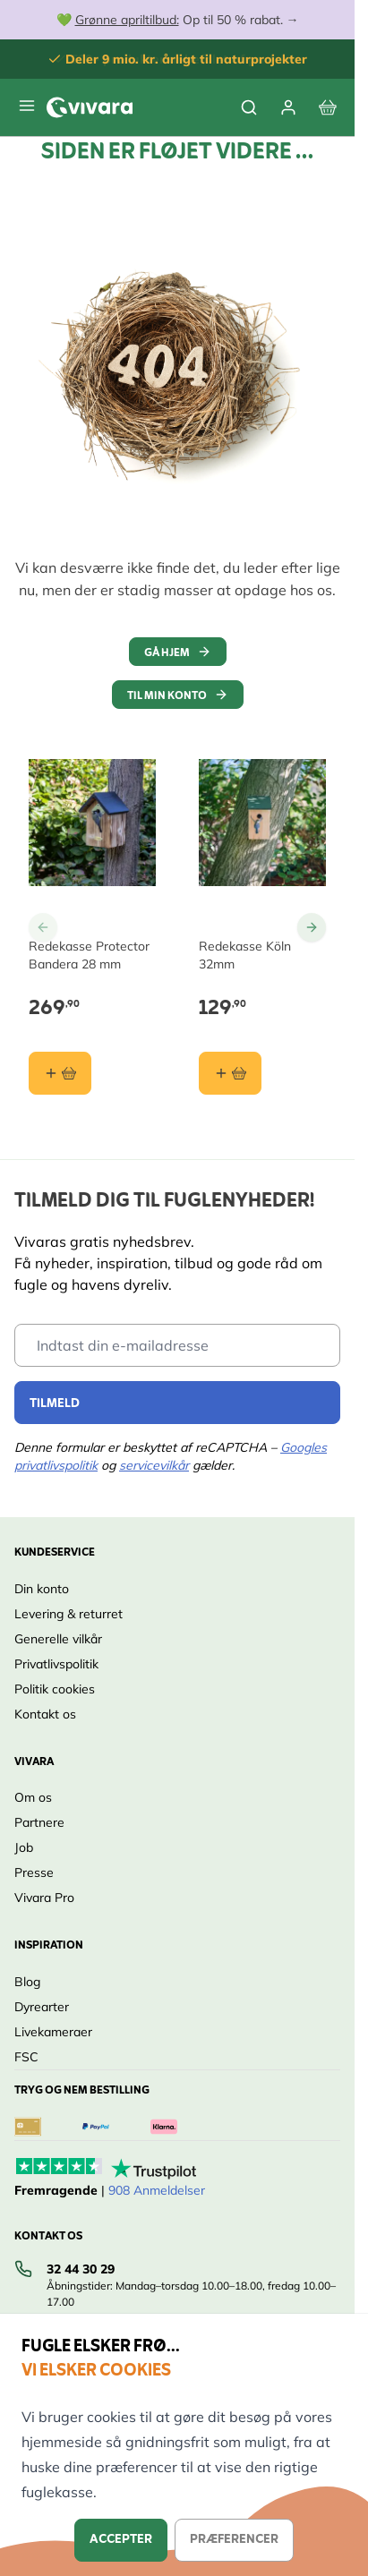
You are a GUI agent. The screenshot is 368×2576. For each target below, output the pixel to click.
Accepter (121, 2540)
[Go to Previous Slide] (43, 927)
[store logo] (90, 107)
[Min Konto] (288, 107)
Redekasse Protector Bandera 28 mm (89, 955)
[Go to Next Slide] (311, 927)
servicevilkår (154, 1465)
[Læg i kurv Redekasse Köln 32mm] (230, 1073)
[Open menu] (27, 105)
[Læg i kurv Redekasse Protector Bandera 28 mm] (60, 1073)
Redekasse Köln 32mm (245, 955)
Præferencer (234, 2540)
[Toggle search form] (249, 107)
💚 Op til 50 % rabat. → (177, 20)
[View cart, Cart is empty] (327, 107)
